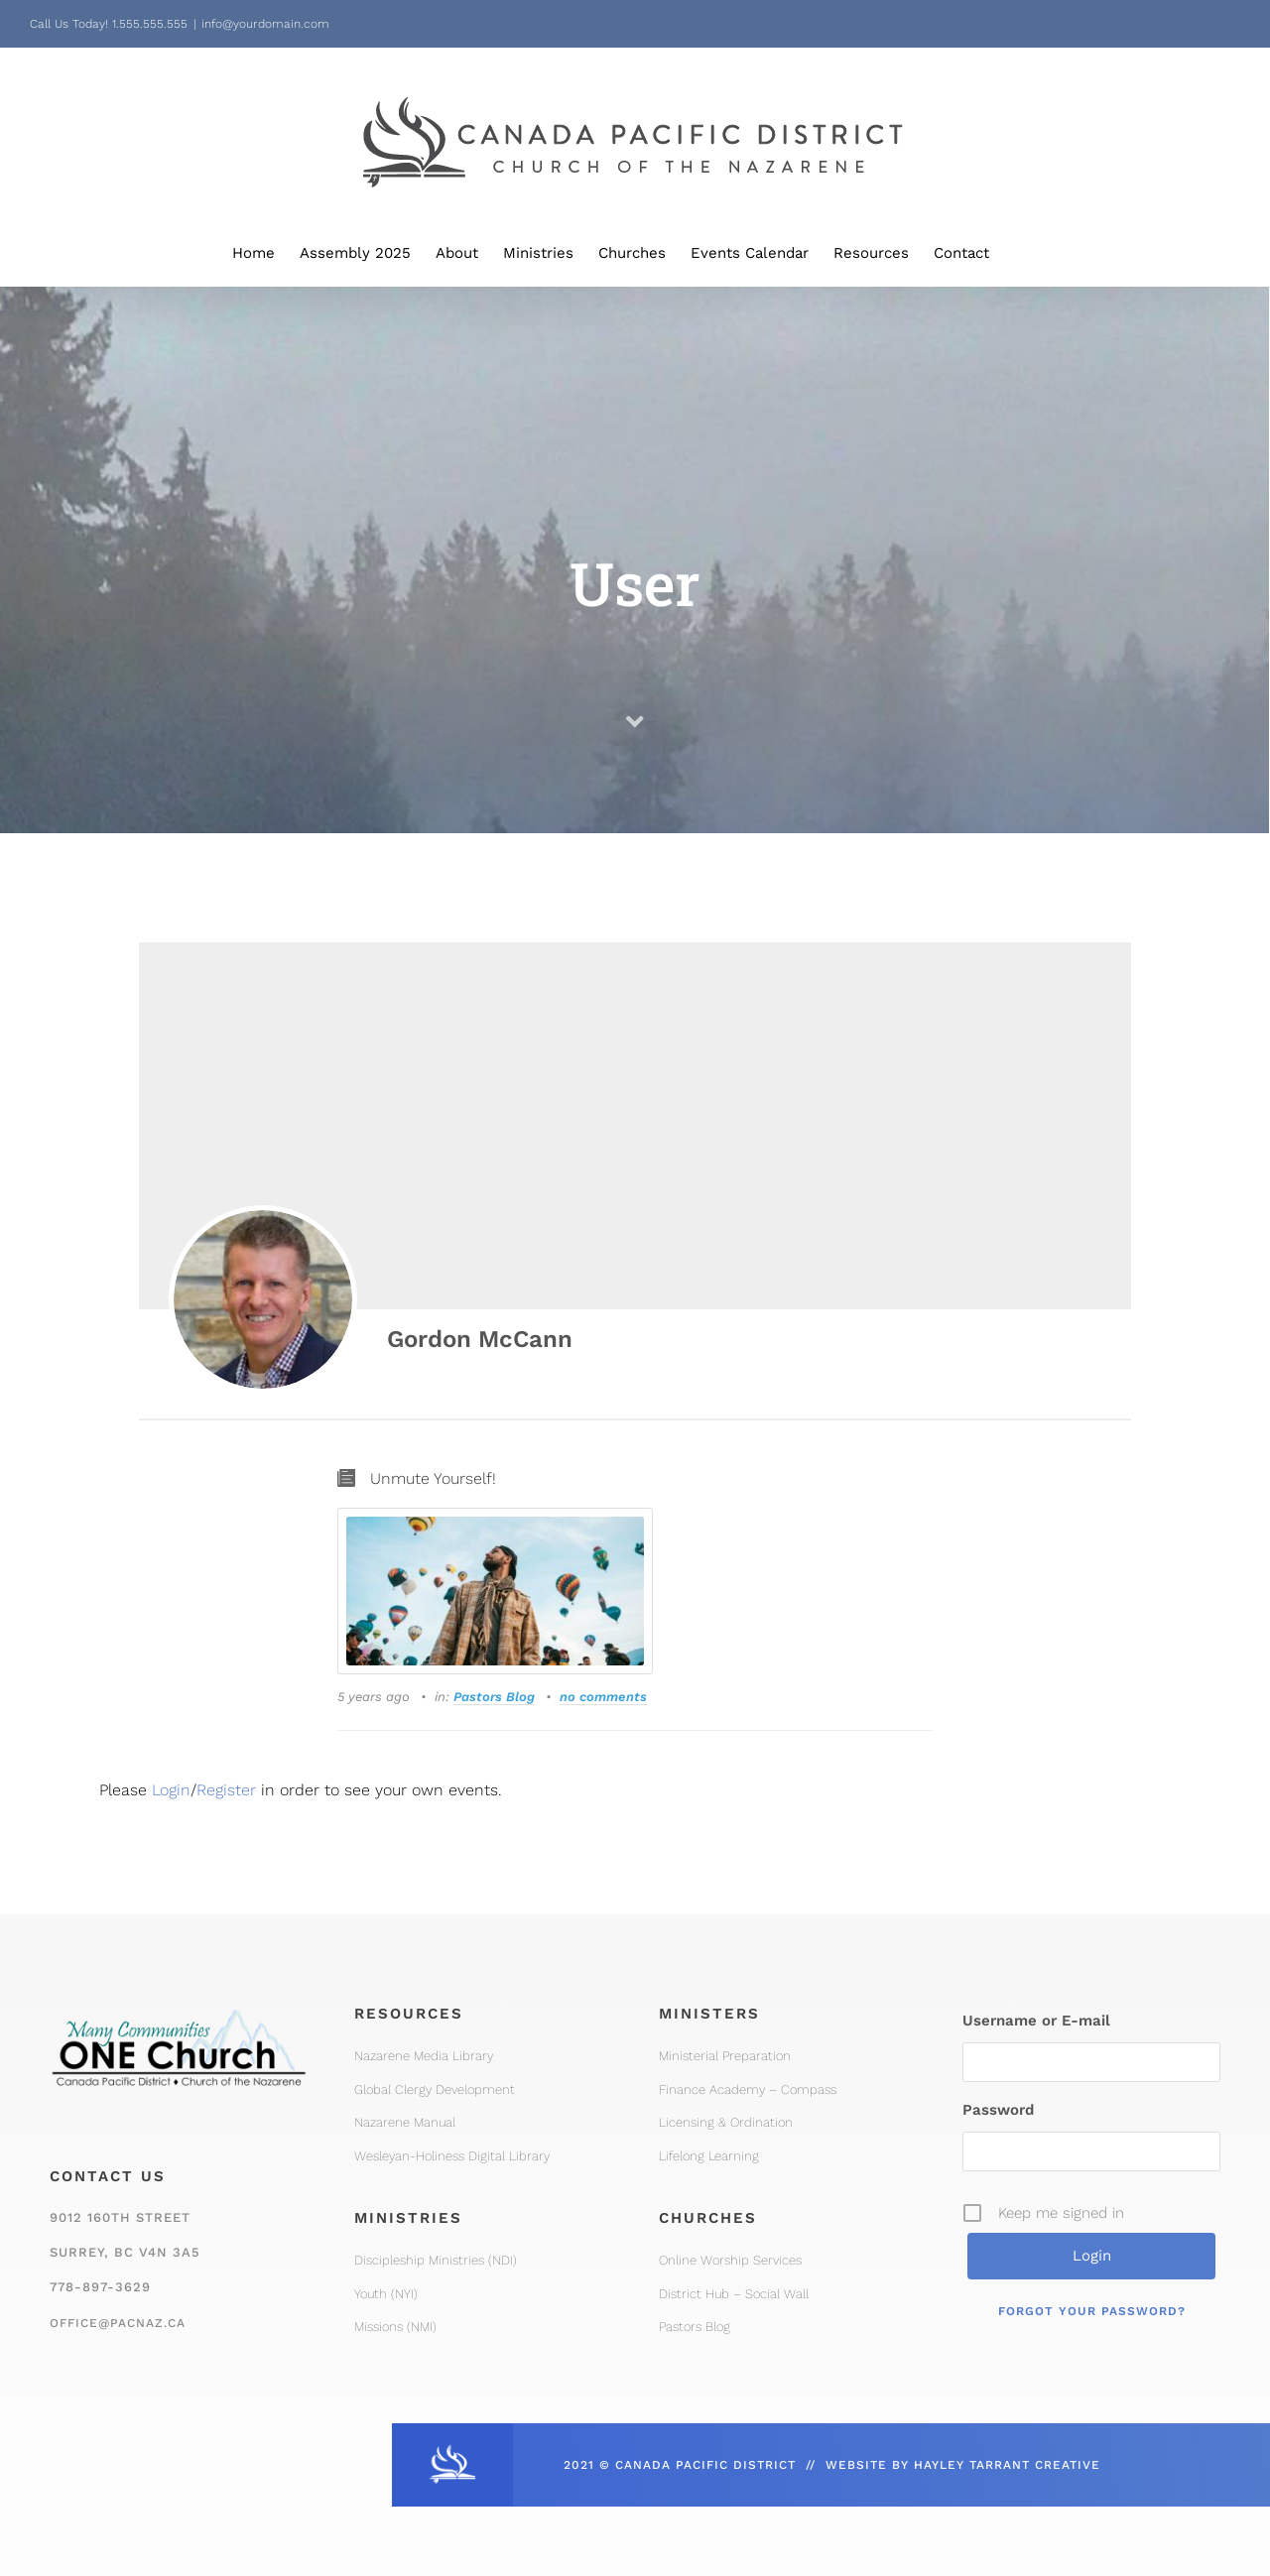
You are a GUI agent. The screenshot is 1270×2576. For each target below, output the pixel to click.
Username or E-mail (1036, 2020)
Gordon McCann (479, 1339)
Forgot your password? (1092, 2311)
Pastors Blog (494, 1696)
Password (998, 2110)
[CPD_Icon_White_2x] (452, 2450)
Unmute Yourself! (433, 1478)
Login (171, 1789)
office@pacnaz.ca (118, 2323)
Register (226, 1789)
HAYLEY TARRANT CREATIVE (1007, 2465)
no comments (603, 1696)
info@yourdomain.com (265, 24)
